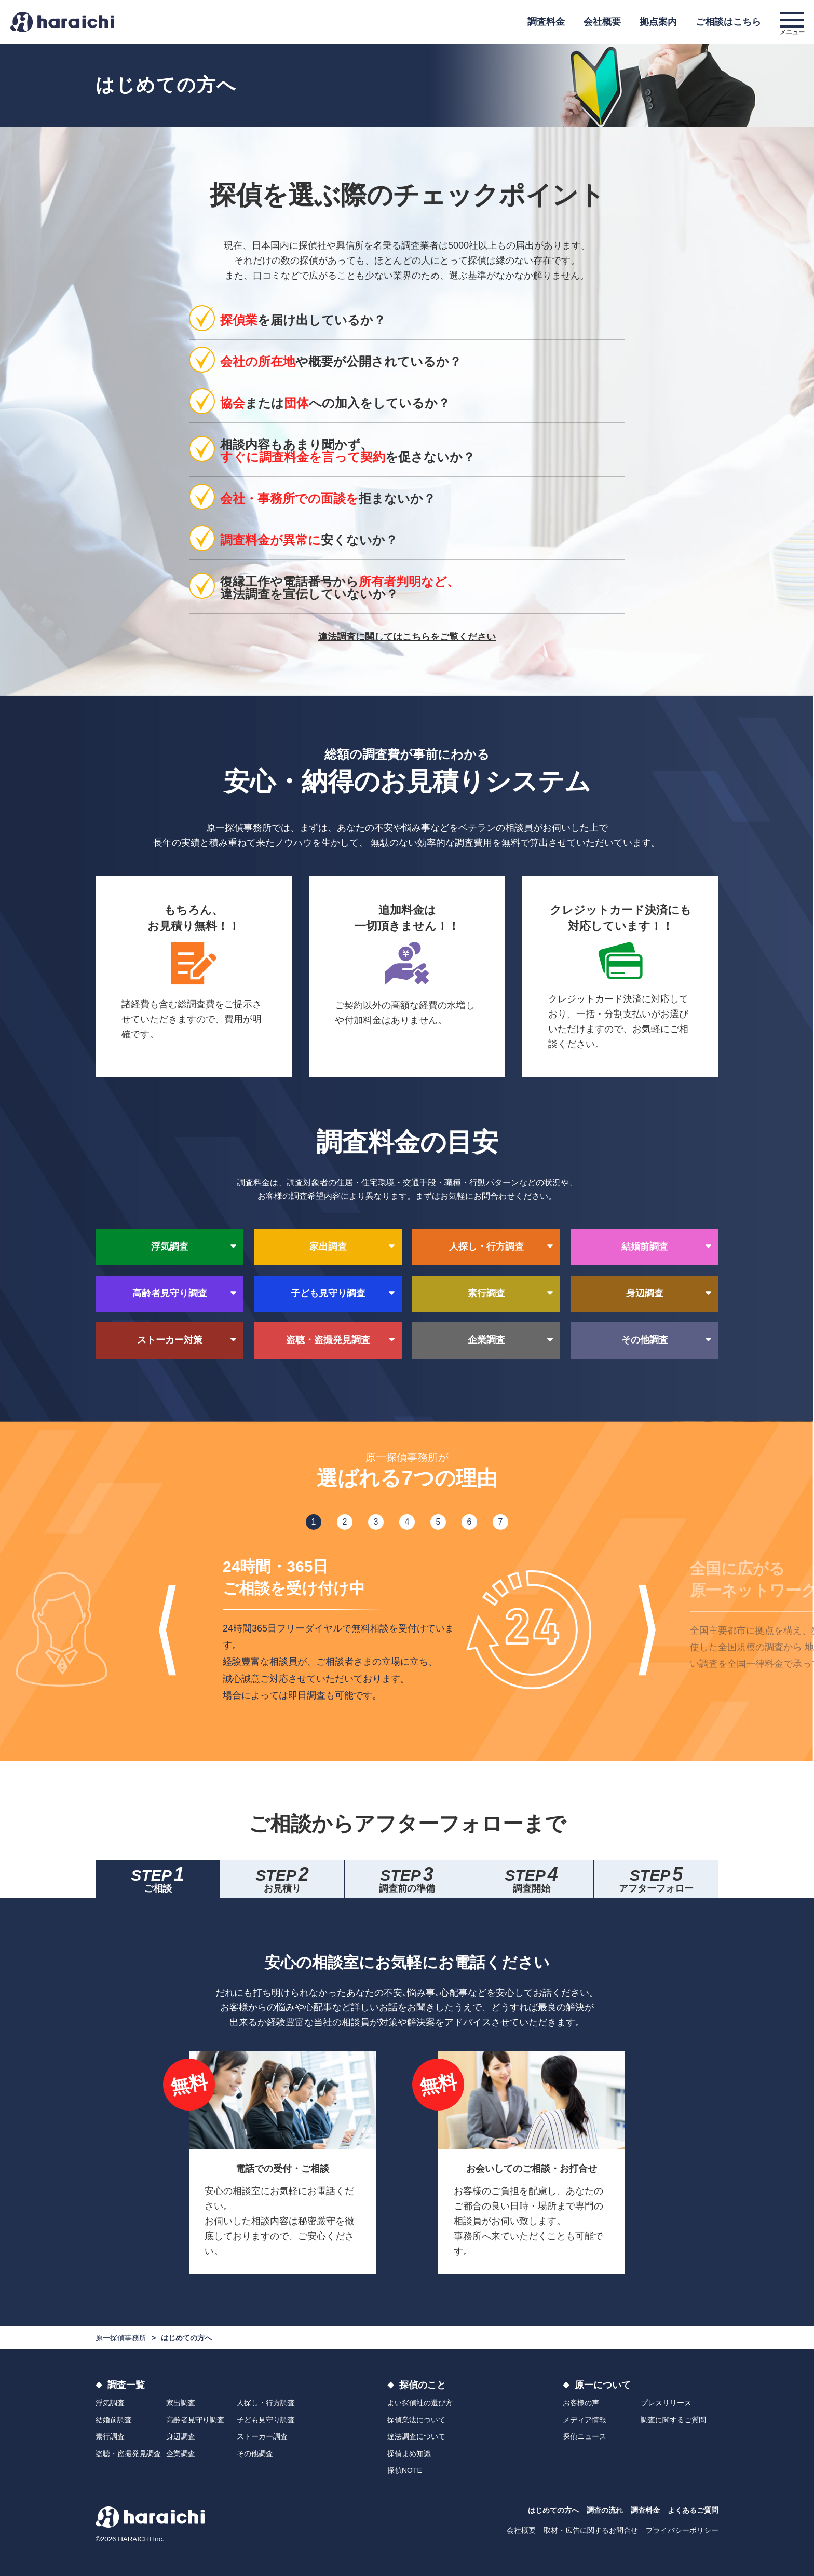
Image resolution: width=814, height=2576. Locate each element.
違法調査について (416, 2436)
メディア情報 (584, 2420)
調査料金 (546, 22)
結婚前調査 (114, 2420)
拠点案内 (658, 22)
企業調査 (180, 2453)
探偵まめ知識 (409, 2453)
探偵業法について (416, 2420)
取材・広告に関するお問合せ (591, 2530)
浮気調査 (110, 2403)
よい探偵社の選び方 (420, 2403)
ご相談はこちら (728, 22)
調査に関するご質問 (673, 2420)
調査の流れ (605, 2510)
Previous (167, 1629)
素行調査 (110, 2436)
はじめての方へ (553, 2510)
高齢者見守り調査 (195, 2420)
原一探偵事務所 (121, 2338)
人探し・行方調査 (266, 2403)
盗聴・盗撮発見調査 (128, 2453)
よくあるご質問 (693, 2510)
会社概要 (602, 22)
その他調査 (255, 2453)
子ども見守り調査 (266, 2420)
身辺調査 (180, 2436)
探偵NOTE (404, 2470)
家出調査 (180, 2403)
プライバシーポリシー (682, 2530)
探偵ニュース (584, 2436)
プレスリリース (666, 2403)
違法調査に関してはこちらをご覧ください (407, 637)
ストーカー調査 (262, 2436)
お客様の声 (581, 2403)
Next (646, 1629)
